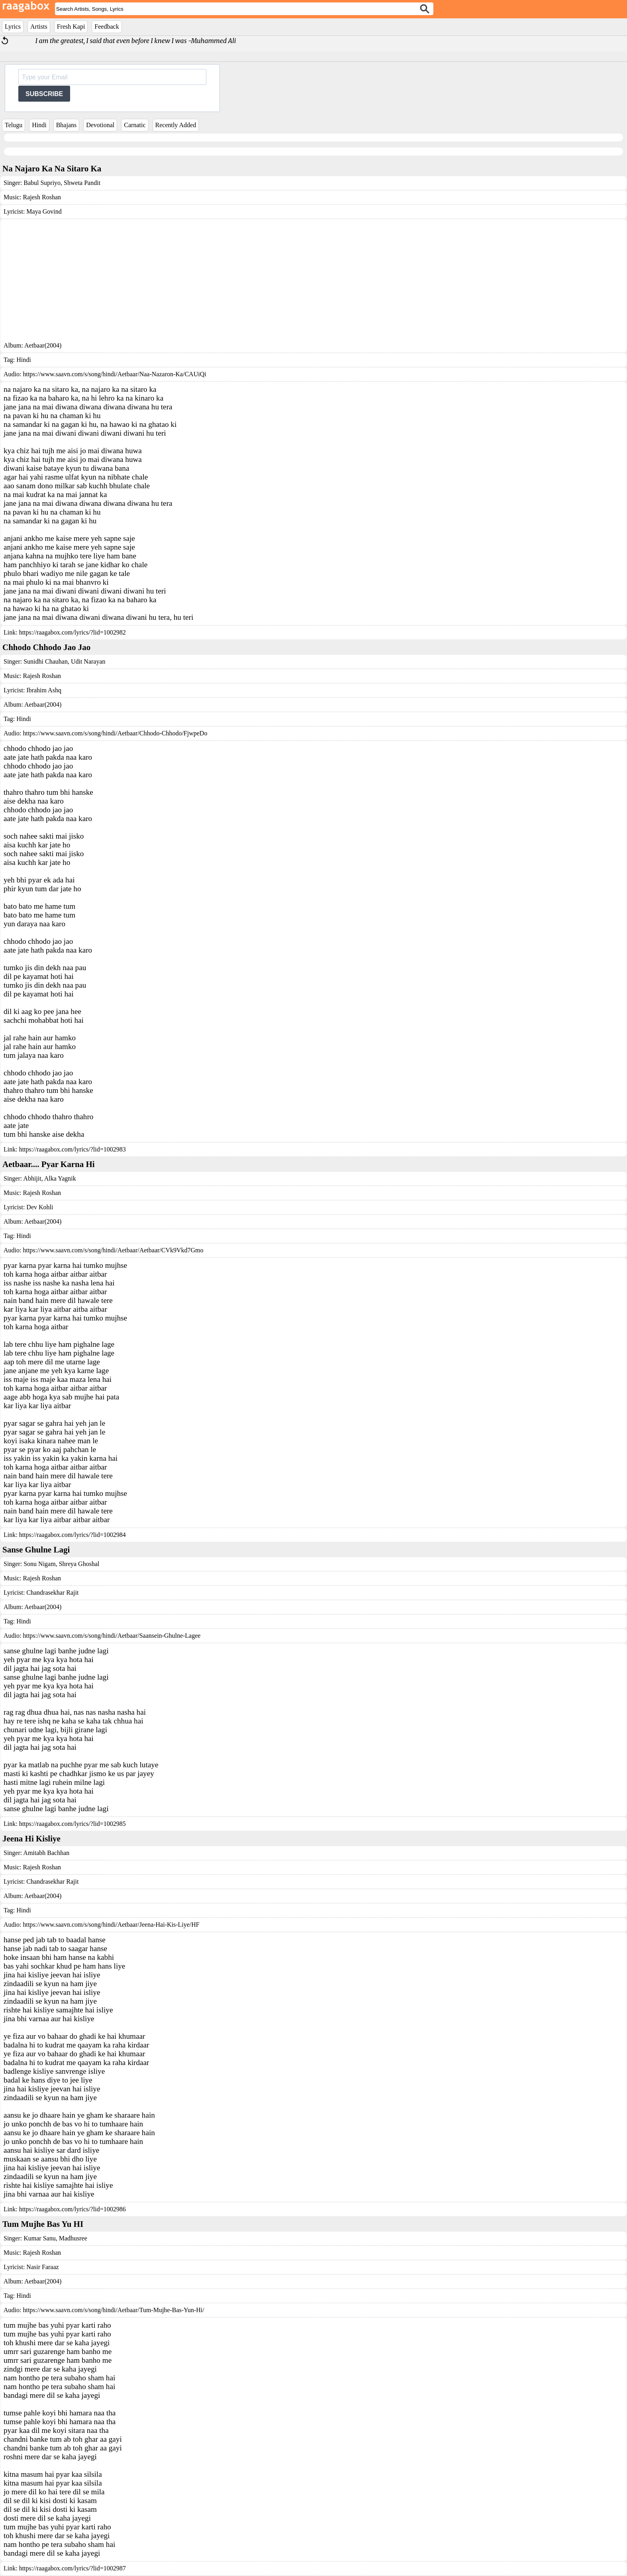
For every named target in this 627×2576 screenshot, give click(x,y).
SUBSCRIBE (44, 93)
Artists (38, 26)
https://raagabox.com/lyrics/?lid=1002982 (72, 632)
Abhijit (32, 1178)
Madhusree (72, 2238)
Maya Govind (43, 211)
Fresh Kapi (71, 26)
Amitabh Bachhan (46, 1852)
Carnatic (134, 125)
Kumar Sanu (39, 2238)
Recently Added (175, 125)
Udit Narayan (87, 661)
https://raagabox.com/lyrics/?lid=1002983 (72, 1149)
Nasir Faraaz (42, 2267)
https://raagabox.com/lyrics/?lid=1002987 (72, 2568)
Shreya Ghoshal (78, 1563)
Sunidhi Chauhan (46, 661)
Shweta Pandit (81, 182)
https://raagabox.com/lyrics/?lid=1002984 (72, 1534)
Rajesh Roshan (42, 197)
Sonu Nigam (39, 1563)
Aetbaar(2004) (42, 345)
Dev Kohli (39, 1207)
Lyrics (13, 26)
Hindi (39, 125)
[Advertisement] (313, 282)
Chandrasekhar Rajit (52, 1592)
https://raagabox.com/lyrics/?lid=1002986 (72, 2209)
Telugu (13, 125)
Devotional (100, 125)
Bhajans (66, 125)
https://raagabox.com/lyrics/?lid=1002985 (72, 1823)
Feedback (106, 26)
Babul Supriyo (42, 182)
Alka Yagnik (59, 1178)
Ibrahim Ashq (43, 690)
